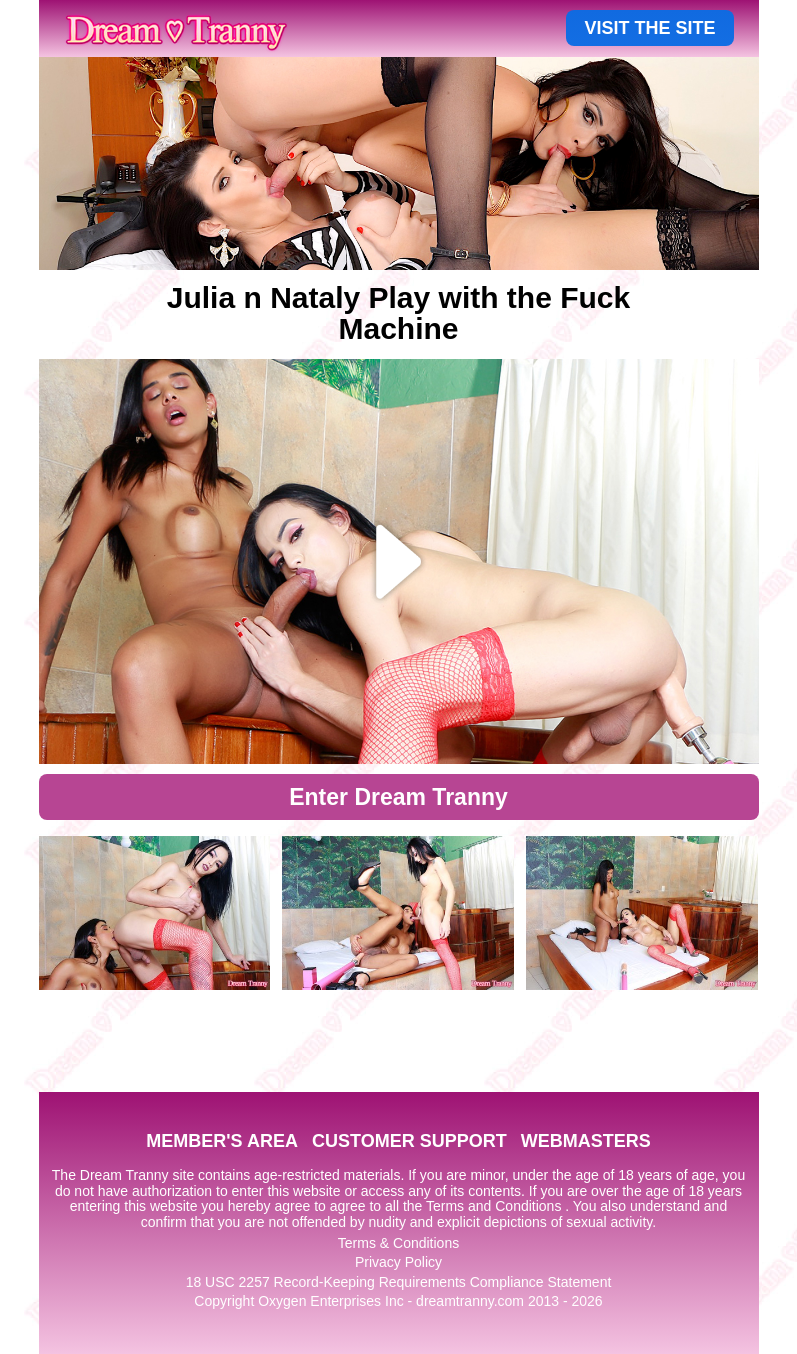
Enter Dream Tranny (398, 797)
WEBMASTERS (586, 1141)
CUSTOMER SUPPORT (409, 1141)
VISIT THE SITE (649, 28)
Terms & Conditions (398, 1243)
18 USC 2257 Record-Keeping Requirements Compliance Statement (399, 1282)
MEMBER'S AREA (222, 1141)
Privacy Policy (398, 1262)
